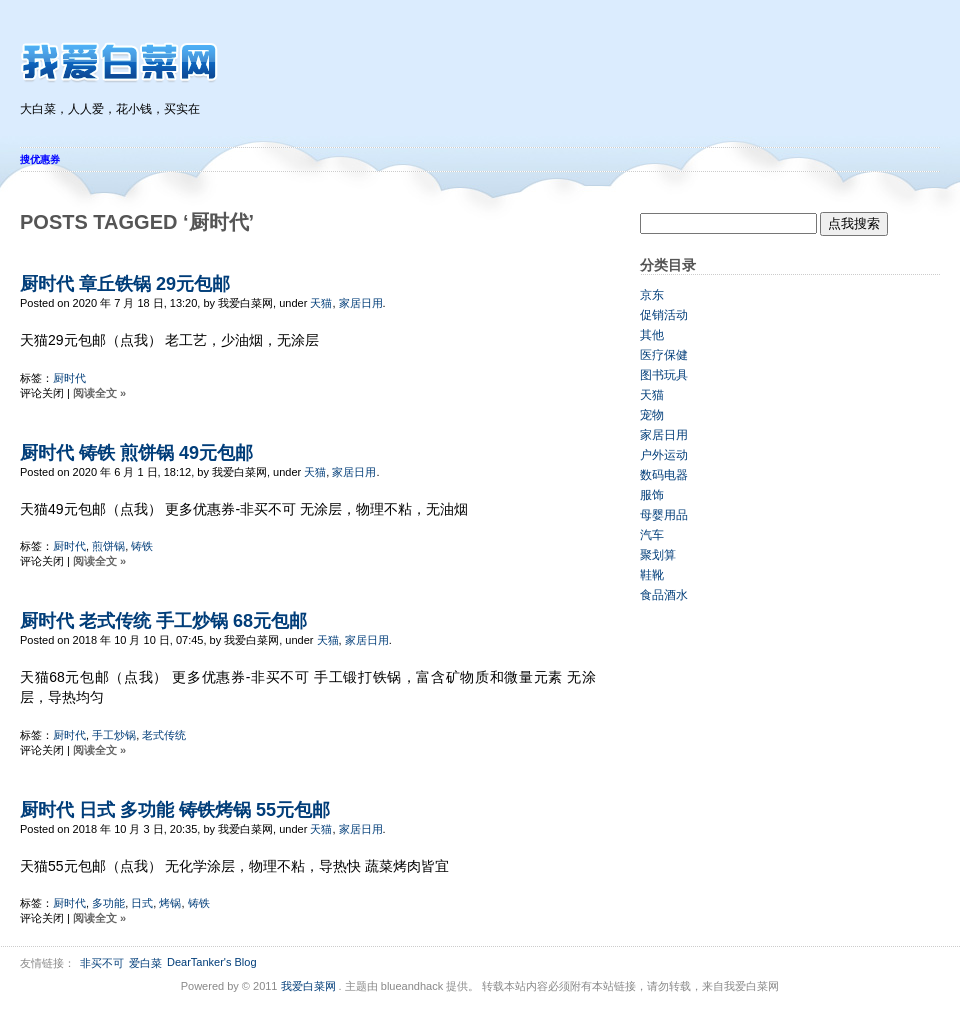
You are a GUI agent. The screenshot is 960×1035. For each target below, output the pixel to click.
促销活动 (664, 315)
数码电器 (664, 475)
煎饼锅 (108, 546)
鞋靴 (652, 575)
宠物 (652, 415)
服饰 (652, 495)
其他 (652, 335)
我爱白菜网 (308, 986)
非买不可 (102, 963)
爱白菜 (145, 963)
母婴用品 (664, 515)
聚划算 (658, 555)
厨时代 (69, 378)
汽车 (652, 535)
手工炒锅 (114, 735)
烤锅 (170, 903)
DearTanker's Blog (212, 962)
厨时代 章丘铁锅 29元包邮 (125, 284)
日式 (142, 903)
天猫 (321, 303)
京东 (652, 295)
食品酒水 (664, 595)
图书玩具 (664, 375)
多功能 (108, 903)
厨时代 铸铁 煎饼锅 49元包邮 (136, 453)
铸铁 (142, 546)
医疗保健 (664, 355)
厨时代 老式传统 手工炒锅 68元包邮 (163, 621)
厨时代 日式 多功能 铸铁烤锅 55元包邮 (175, 810)
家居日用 (361, 303)
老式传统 (164, 735)
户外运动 (664, 455)
